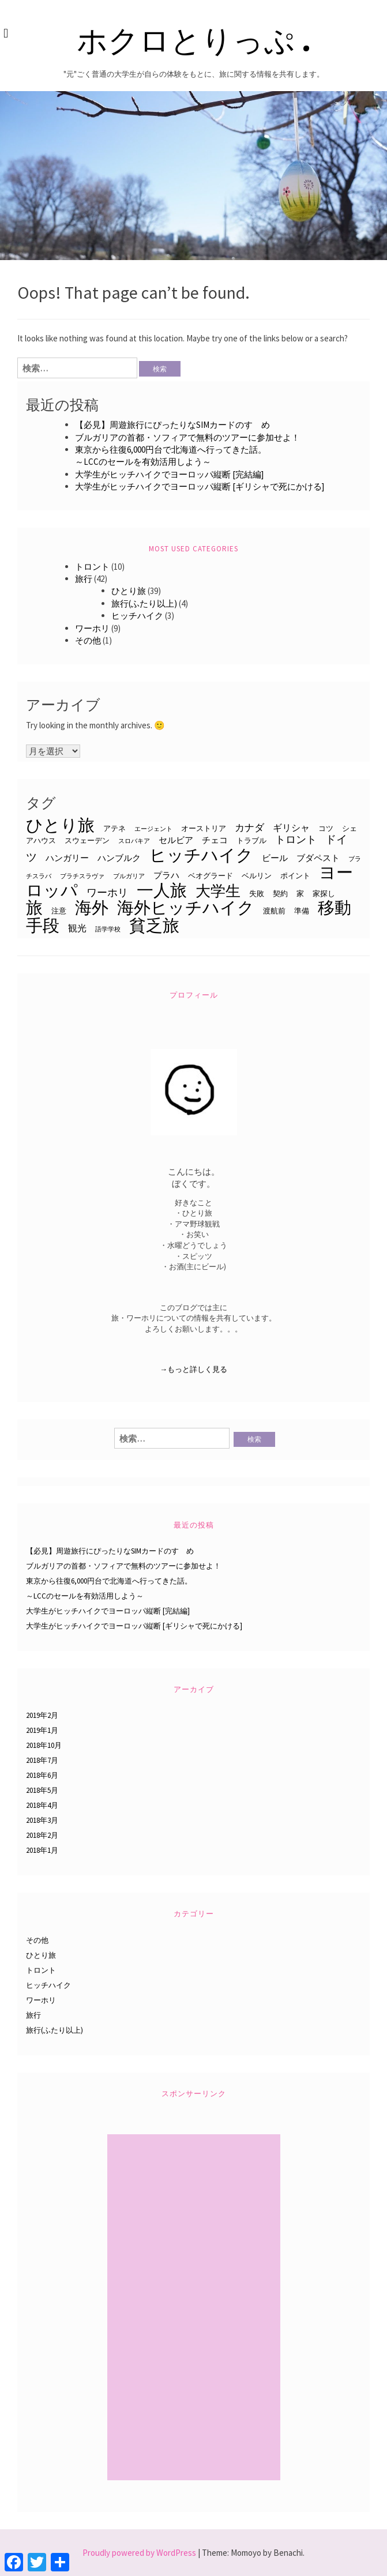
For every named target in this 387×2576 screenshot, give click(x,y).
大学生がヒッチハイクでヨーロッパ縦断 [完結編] (169, 474)
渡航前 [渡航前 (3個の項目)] (274, 910)
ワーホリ (92, 628)
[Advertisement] (194, 2309)
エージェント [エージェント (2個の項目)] (153, 829)
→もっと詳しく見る (193, 1369)
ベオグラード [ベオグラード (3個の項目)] (210, 875)
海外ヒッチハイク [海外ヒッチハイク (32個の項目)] (185, 907)
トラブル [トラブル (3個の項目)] (251, 840)
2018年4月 (42, 1805)
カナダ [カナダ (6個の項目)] (249, 827)
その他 (88, 640)
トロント (92, 566)
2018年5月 (42, 1790)
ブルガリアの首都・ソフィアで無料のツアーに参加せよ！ (187, 437)
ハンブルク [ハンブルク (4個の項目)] (119, 858)
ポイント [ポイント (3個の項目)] (295, 875)
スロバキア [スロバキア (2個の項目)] (134, 841)
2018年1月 (42, 1850)
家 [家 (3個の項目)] (300, 893)
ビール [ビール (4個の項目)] (275, 858)
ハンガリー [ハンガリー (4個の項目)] (67, 858)
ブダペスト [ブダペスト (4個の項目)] (318, 858)
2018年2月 (42, 1835)
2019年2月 (42, 1715)
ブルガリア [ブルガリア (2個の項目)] (129, 876)
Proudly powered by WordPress (139, 2552)
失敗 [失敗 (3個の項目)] (256, 893)
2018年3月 (42, 1820)
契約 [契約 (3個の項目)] (280, 893)
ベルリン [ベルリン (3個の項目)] (257, 875)
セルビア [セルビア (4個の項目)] (176, 840)
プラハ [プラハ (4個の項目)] (166, 875)
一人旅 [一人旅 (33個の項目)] (162, 890)
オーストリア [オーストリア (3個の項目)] (203, 828)
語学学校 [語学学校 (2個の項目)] (108, 929)
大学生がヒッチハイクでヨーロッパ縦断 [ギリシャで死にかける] (199, 486)
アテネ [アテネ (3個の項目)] (114, 828)
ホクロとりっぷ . (193, 38)
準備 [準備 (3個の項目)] (301, 910)
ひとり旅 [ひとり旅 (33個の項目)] (60, 825)
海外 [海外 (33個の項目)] (91, 907)
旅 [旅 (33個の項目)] (34, 907)
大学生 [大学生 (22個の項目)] (218, 890)
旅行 (83, 578)
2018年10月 (44, 1745)
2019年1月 (42, 1730)
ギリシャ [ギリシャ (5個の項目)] (291, 827)
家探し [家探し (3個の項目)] (324, 893)
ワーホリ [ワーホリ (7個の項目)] (107, 892)
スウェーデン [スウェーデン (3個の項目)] (87, 840)
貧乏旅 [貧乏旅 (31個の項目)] (154, 925)
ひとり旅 (128, 590)
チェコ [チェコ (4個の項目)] (215, 840)
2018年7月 (42, 1760)
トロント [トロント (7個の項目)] (296, 839)
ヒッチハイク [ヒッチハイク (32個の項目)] (201, 855)
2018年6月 (42, 1775)
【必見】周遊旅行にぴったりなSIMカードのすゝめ (172, 424)
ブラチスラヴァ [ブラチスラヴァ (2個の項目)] (82, 876)
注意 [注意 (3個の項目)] (58, 910)
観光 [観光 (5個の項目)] (77, 928)
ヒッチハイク (137, 615)
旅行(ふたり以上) (144, 603)
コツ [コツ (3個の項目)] (325, 828)
